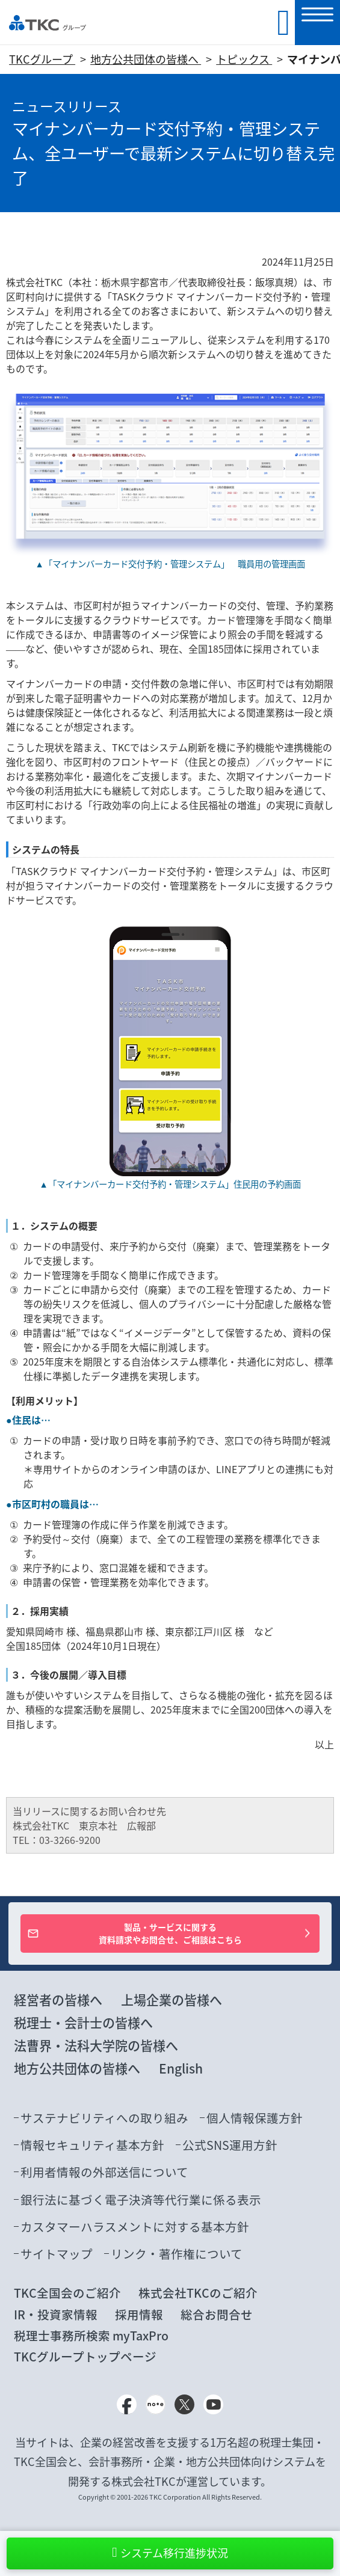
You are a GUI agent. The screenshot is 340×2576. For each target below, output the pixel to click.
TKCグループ (42, 59)
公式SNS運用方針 (229, 2144)
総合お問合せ (217, 2314)
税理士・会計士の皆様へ (83, 2022)
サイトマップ (56, 2253)
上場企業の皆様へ (171, 2000)
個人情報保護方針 (254, 2117)
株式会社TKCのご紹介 (198, 2292)
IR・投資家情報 (55, 2314)
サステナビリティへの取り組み (104, 2117)
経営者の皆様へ (58, 2000)
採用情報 (139, 2314)
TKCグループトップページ (85, 2356)
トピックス (244, 59)
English (181, 2068)
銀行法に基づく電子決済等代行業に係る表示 (140, 2199)
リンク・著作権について (177, 2253)
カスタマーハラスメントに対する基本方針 (134, 2226)
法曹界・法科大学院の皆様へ (96, 2045)
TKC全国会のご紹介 (67, 2292)
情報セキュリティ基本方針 (92, 2144)
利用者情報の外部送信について (104, 2172)
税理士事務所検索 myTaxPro (91, 2335)
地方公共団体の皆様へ (145, 59)
